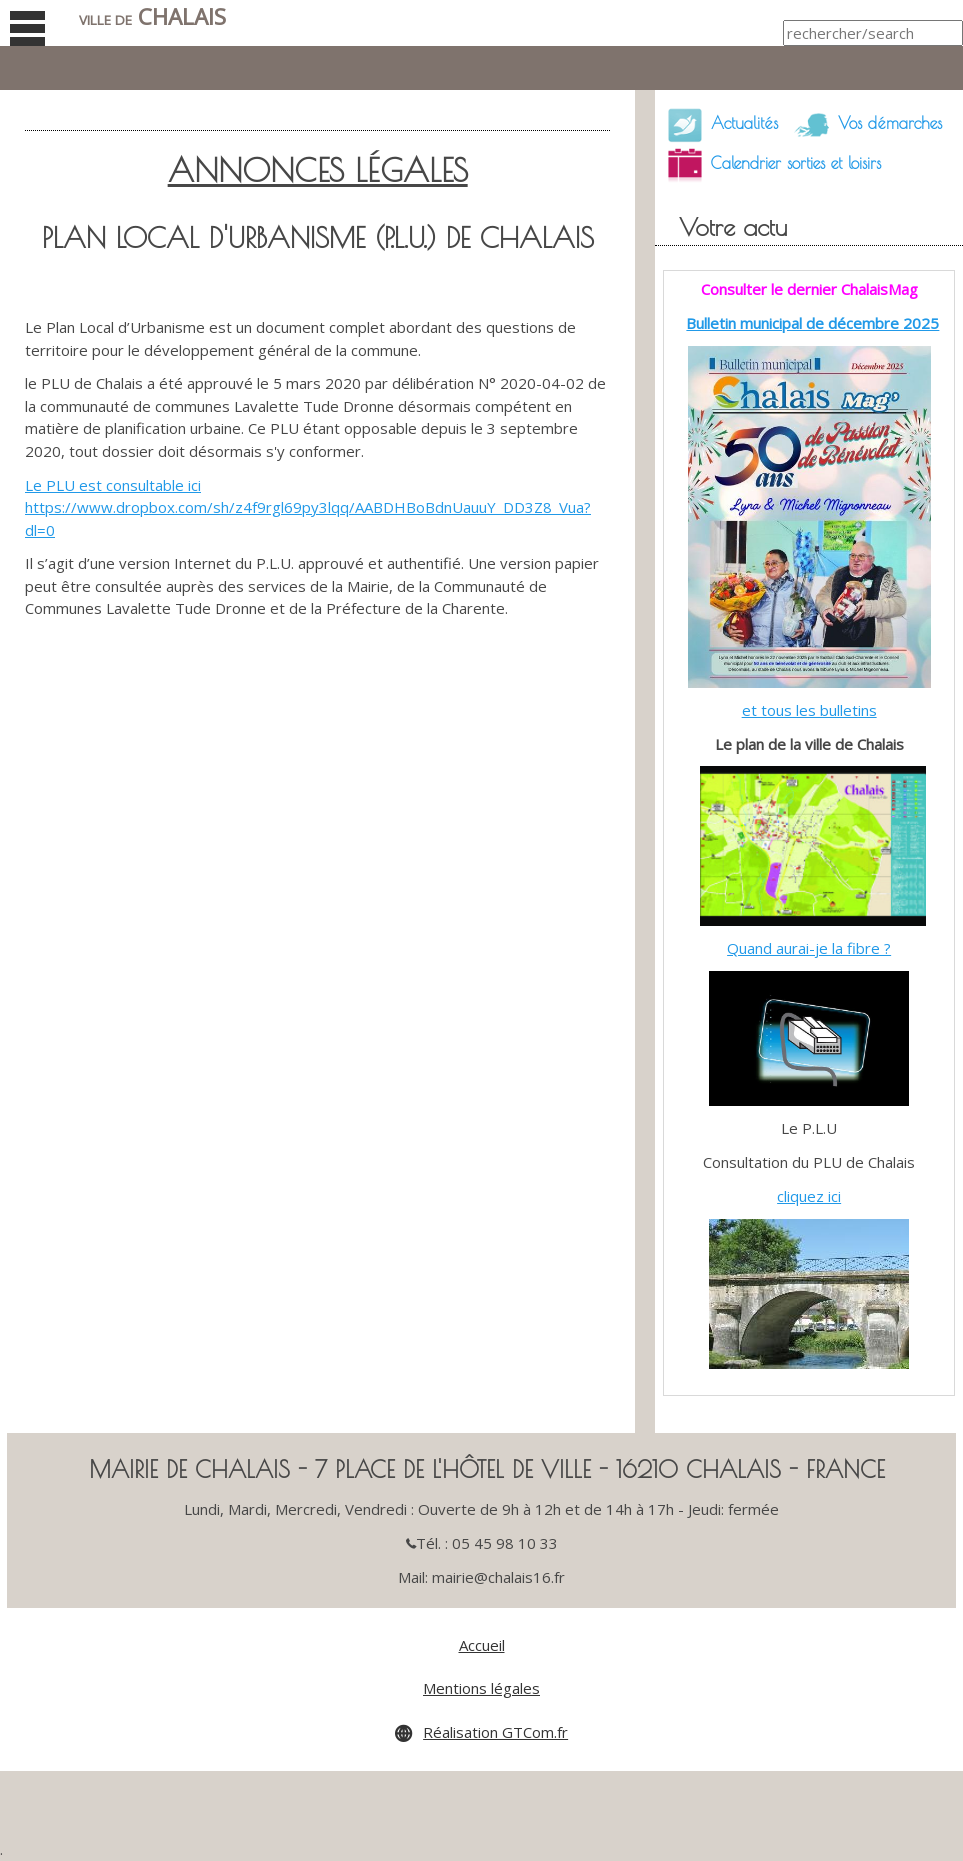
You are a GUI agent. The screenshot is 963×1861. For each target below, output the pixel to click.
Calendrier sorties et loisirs (768, 165)
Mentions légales (481, 1688)
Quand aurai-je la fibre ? (809, 948)
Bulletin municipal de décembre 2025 (812, 323)
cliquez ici (809, 1196)
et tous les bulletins (809, 710)
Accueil (482, 1645)
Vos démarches (862, 125)
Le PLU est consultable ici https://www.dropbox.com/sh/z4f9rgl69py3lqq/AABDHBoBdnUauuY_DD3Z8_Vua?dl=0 (308, 507)
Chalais (152, 16)
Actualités (716, 125)
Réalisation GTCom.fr (495, 1732)
